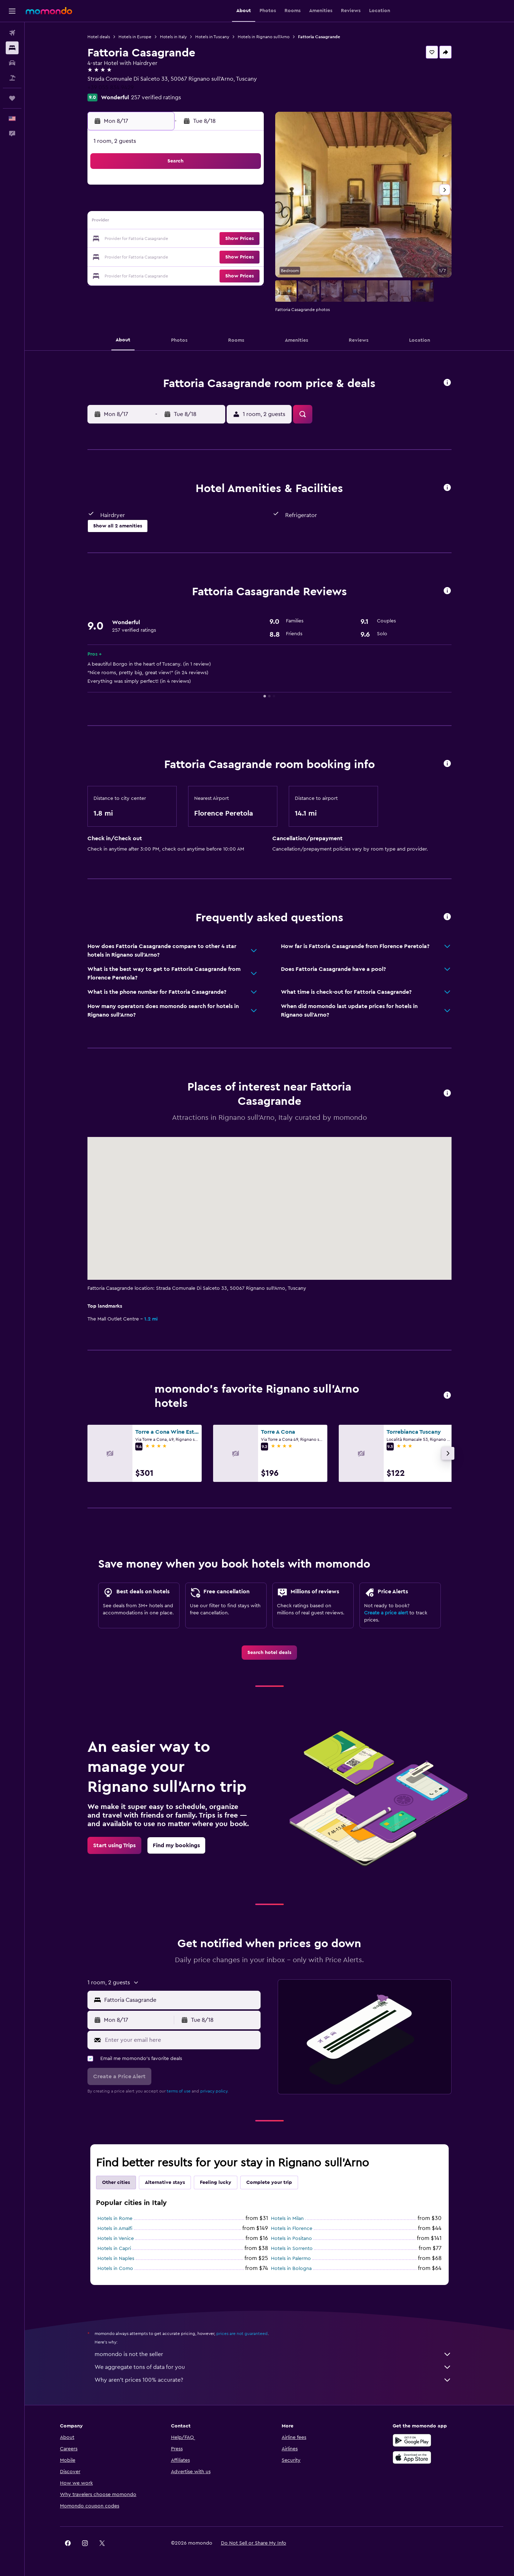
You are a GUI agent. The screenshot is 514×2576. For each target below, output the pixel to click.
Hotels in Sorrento (292, 2248)
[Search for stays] (12, 48)
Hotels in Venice (115, 2238)
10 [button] (159, 222)
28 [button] (228, 256)
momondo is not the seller (273, 2354)
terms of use (179, 2091)
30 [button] (142, 273)
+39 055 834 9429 (110, 87)
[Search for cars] (12, 63)
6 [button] (211, 205)
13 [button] (211, 222)
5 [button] (194, 205)
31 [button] (159, 273)
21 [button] (228, 239)
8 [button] (245, 205)
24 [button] (159, 256)
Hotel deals (98, 37)
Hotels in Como (115, 2268)
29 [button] (245, 256)
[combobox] (181, 2000)
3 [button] (159, 205)
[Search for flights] (12, 33)
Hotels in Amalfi (114, 2228)
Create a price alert (386, 1612)
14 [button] (228, 222)
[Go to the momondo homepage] (49, 10)
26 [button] (194, 256)
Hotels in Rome (114, 2218)
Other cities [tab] (116, 2182)
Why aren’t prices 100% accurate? (273, 2380)
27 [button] (211, 256)
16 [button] (142, 239)
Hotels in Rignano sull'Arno (263, 37)
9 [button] (142, 222)
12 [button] (194, 222)
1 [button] (245, 188)
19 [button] (194, 239)
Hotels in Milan (287, 2218)
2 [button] (142, 205)
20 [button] (211, 239)
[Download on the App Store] (412, 2457)
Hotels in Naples (115, 2258)
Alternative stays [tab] (165, 2182)
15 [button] (245, 222)
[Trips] (12, 98)
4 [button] (176, 205)
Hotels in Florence (291, 2228)
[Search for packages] (12, 78)
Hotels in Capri (114, 2248)
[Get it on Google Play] (412, 2440)
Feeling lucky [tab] (215, 2182)
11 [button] (177, 222)
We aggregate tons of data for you (273, 2367)
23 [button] (142, 256)
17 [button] (159, 239)
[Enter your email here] (181, 2040)
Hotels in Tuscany (212, 37)
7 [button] (228, 205)
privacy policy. (214, 2091)
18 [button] (177, 239)
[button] (12, 11)
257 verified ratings (156, 97)
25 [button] (176, 256)
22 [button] (245, 239)
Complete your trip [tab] (269, 2182)
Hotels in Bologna (291, 2268)
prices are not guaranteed (242, 2333)
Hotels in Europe (135, 37)
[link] (269, 1652)
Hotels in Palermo (291, 2258)
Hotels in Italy (173, 37)
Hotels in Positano (291, 2238)
